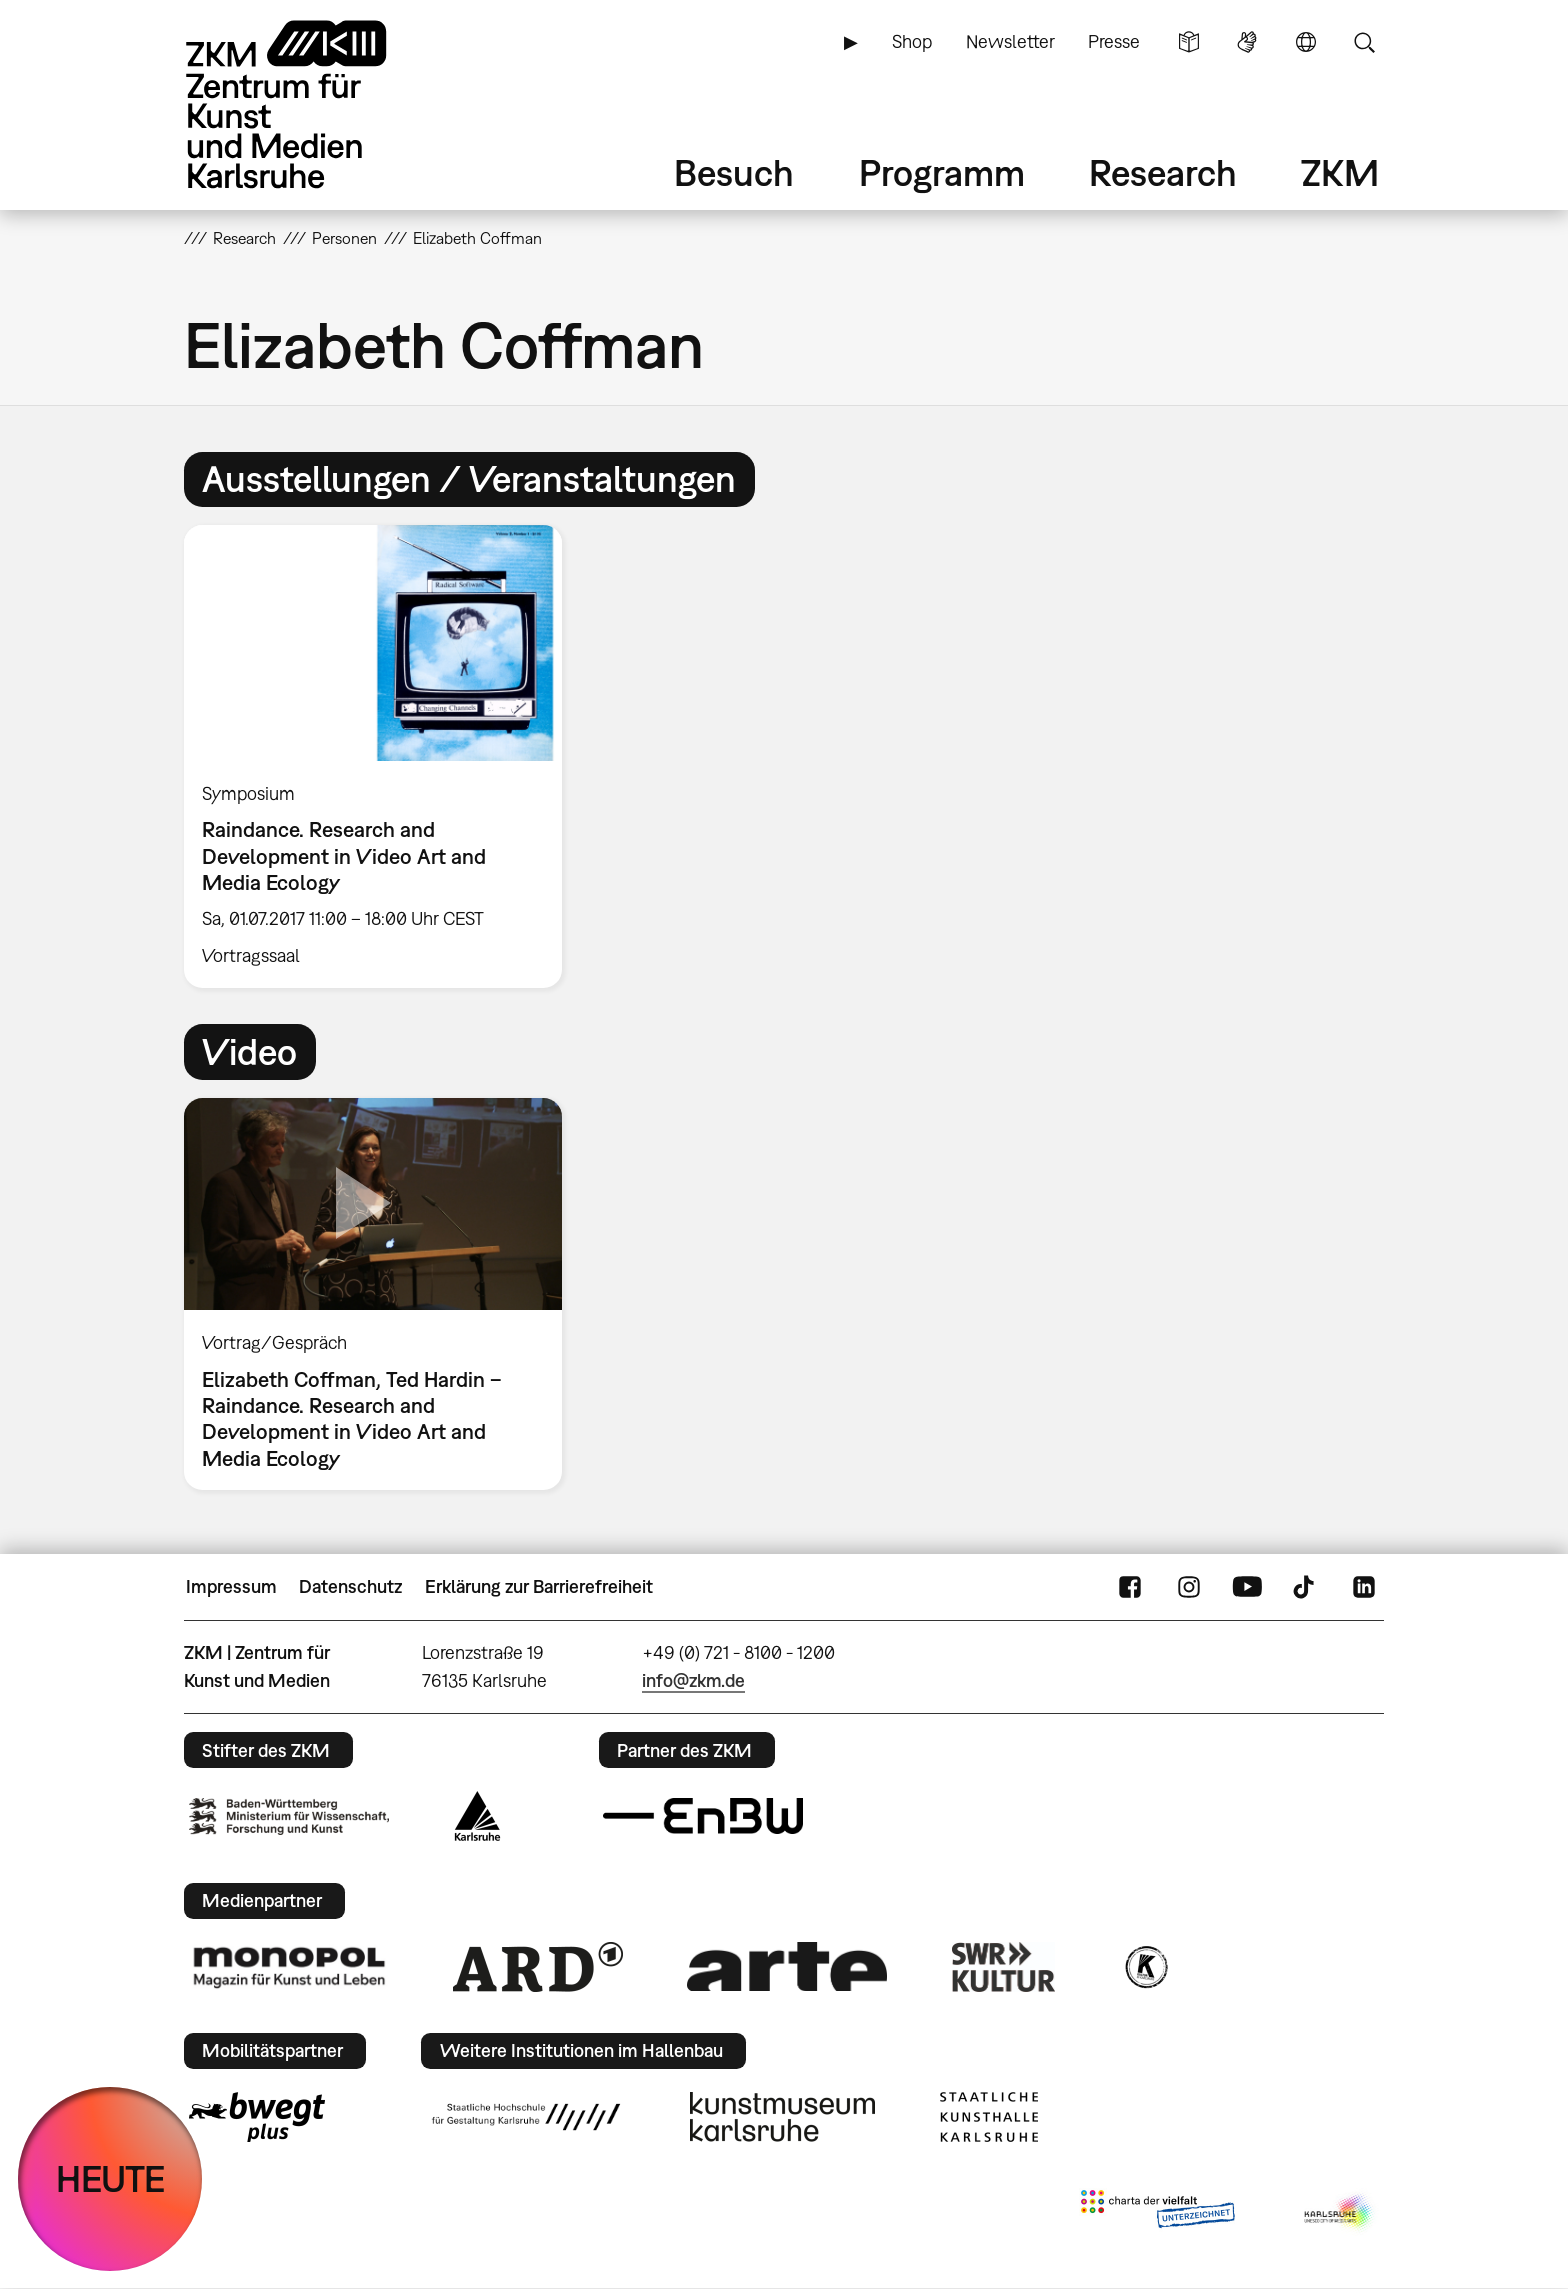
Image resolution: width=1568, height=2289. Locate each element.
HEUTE (110, 2178)
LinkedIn (1364, 1587)
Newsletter (1010, 41)
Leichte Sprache (1189, 42)
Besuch (734, 172)
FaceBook (1130, 1587)
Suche (1364, 42)
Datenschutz (350, 1586)
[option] (382, 756)
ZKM (1340, 172)
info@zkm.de (693, 1680)
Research (1163, 172)
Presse (1114, 41)
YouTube (1247, 1587)
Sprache (1306, 42)
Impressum (231, 1586)
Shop (912, 41)
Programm (942, 172)
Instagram (1189, 1587)
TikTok (1306, 1587)
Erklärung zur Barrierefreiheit (539, 1586)
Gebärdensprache (1247, 42)
